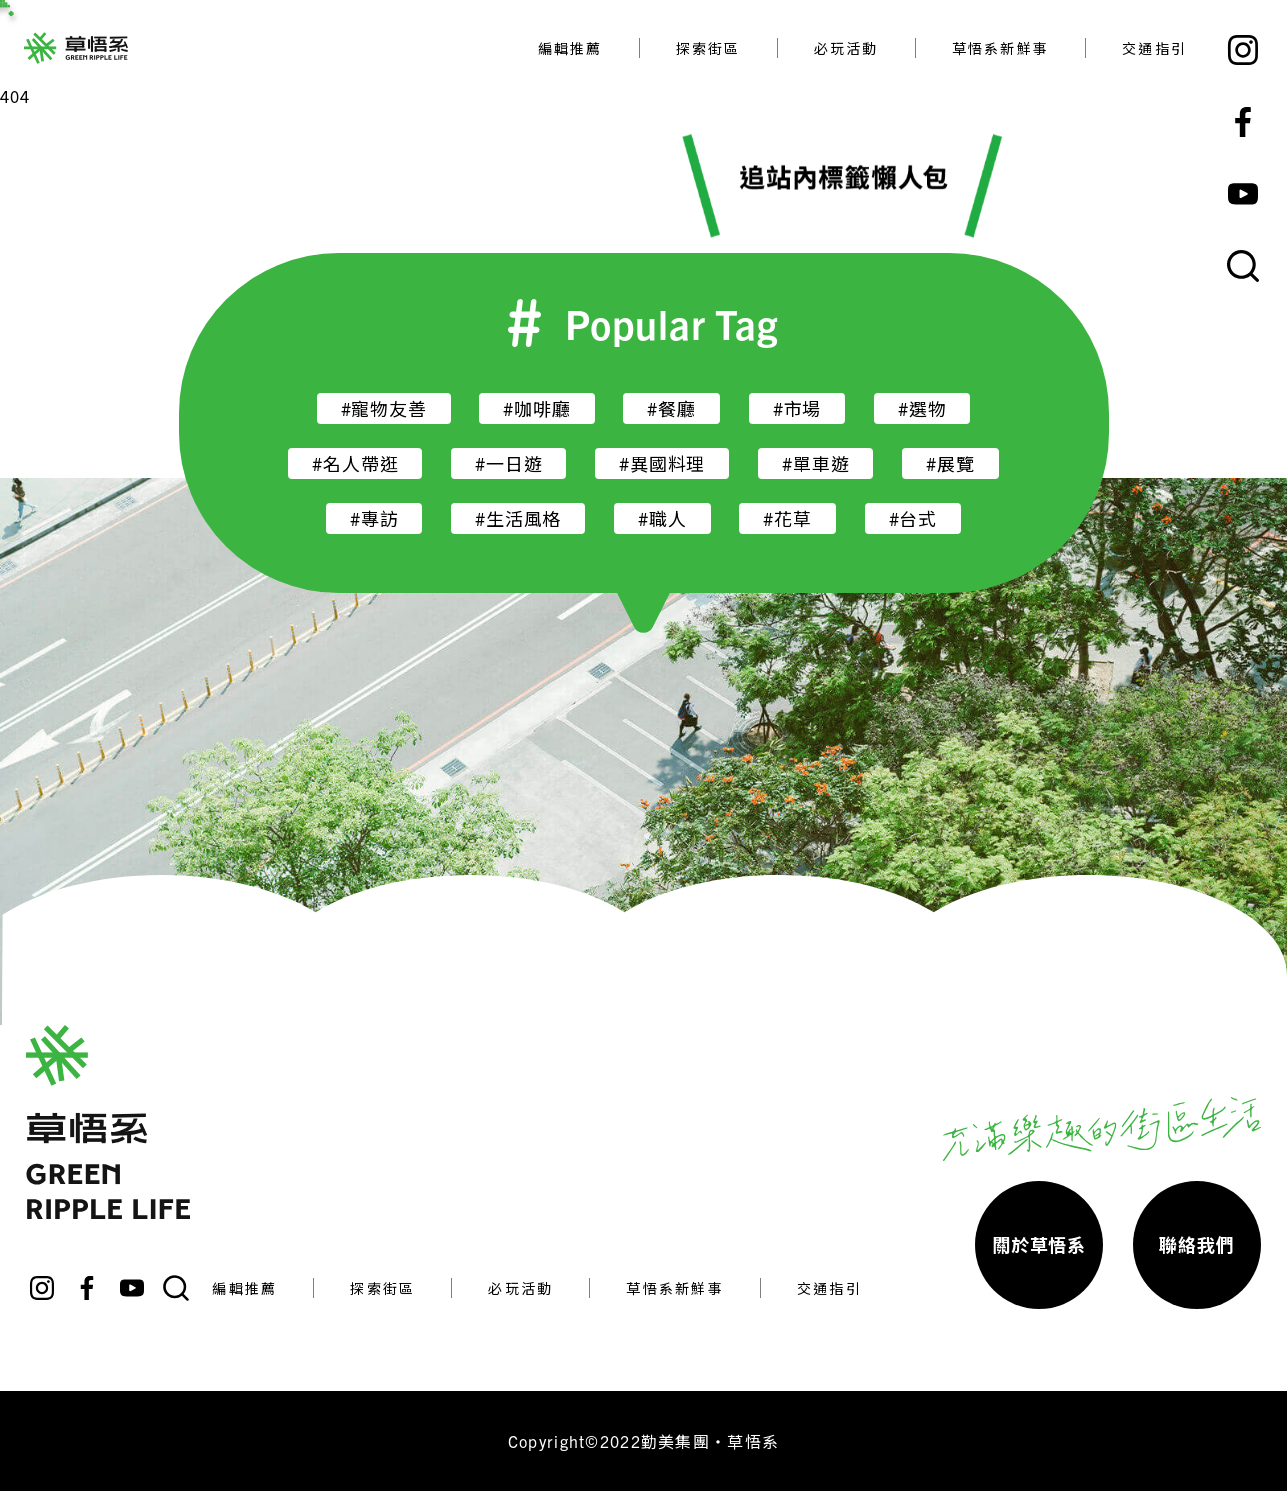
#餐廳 (671, 408)
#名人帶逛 (355, 463)
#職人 (662, 518)
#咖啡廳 (536, 408)
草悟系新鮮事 (1000, 48)
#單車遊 (815, 463)
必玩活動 (846, 48)
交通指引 (1154, 48)
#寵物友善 (384, 408)
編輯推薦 (570, 48)
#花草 (787, 518)
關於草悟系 (1039, 1244)
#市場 (797, 408)
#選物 (922, 408)
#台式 (913, 518)
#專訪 (374, 518)
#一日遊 (508, 463)
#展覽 (950, 463)
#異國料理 (662, 463)
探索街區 (708, 48)
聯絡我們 (1196, 1244)
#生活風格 (518, 518)
